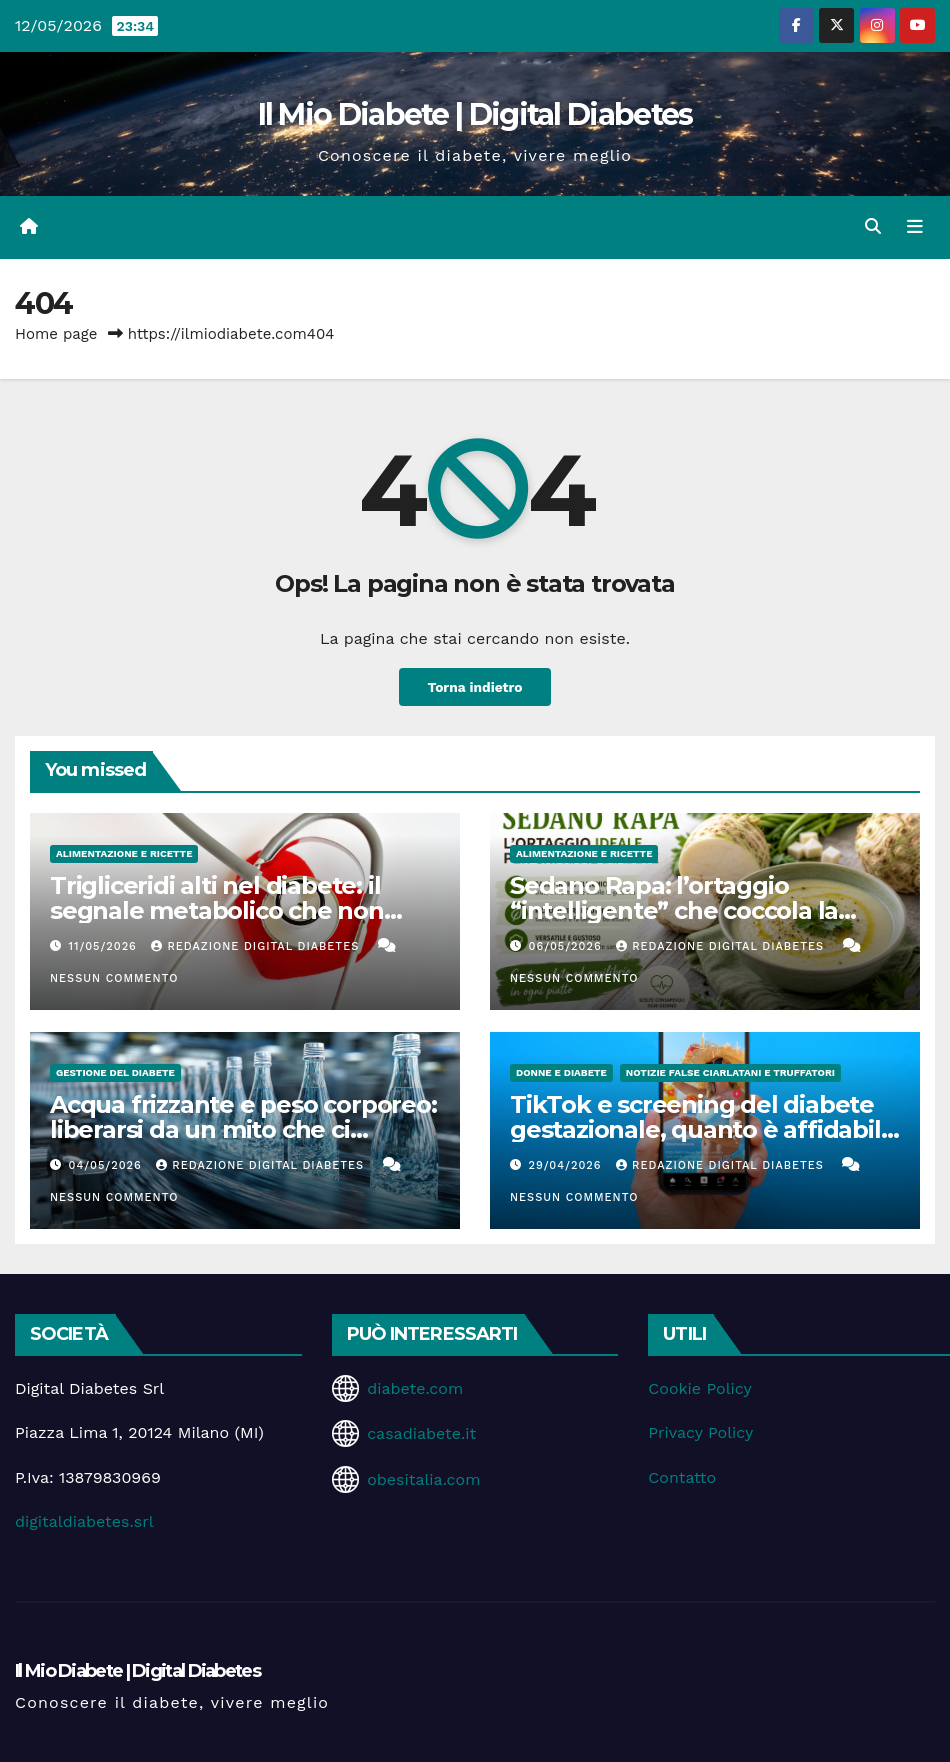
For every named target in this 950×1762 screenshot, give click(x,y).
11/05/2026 (105, 946)
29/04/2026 (568, 1165)
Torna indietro (475, 687)
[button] (873, 226)
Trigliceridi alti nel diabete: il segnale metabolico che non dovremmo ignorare (217, 910)
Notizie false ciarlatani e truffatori (730, 1072)
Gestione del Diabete (115, 1072)
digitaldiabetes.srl (84, 1521)
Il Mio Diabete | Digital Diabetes (475, 114)
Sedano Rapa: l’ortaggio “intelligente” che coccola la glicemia (674, 910)
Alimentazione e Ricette (124, 853)
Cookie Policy (699, 1388)
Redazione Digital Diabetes (257, 946)
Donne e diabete (561, 1072)
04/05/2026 (108, 1165)
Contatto (682, 1477)
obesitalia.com (423, 1479)
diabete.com (415, 1388)
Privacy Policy (700, 1432)
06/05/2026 (568, 946)
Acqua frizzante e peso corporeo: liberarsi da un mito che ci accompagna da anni (243, 1129)
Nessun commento (114, 978)
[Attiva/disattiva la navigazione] (915, 227)
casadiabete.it (421, 1433)
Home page (56, 334)
